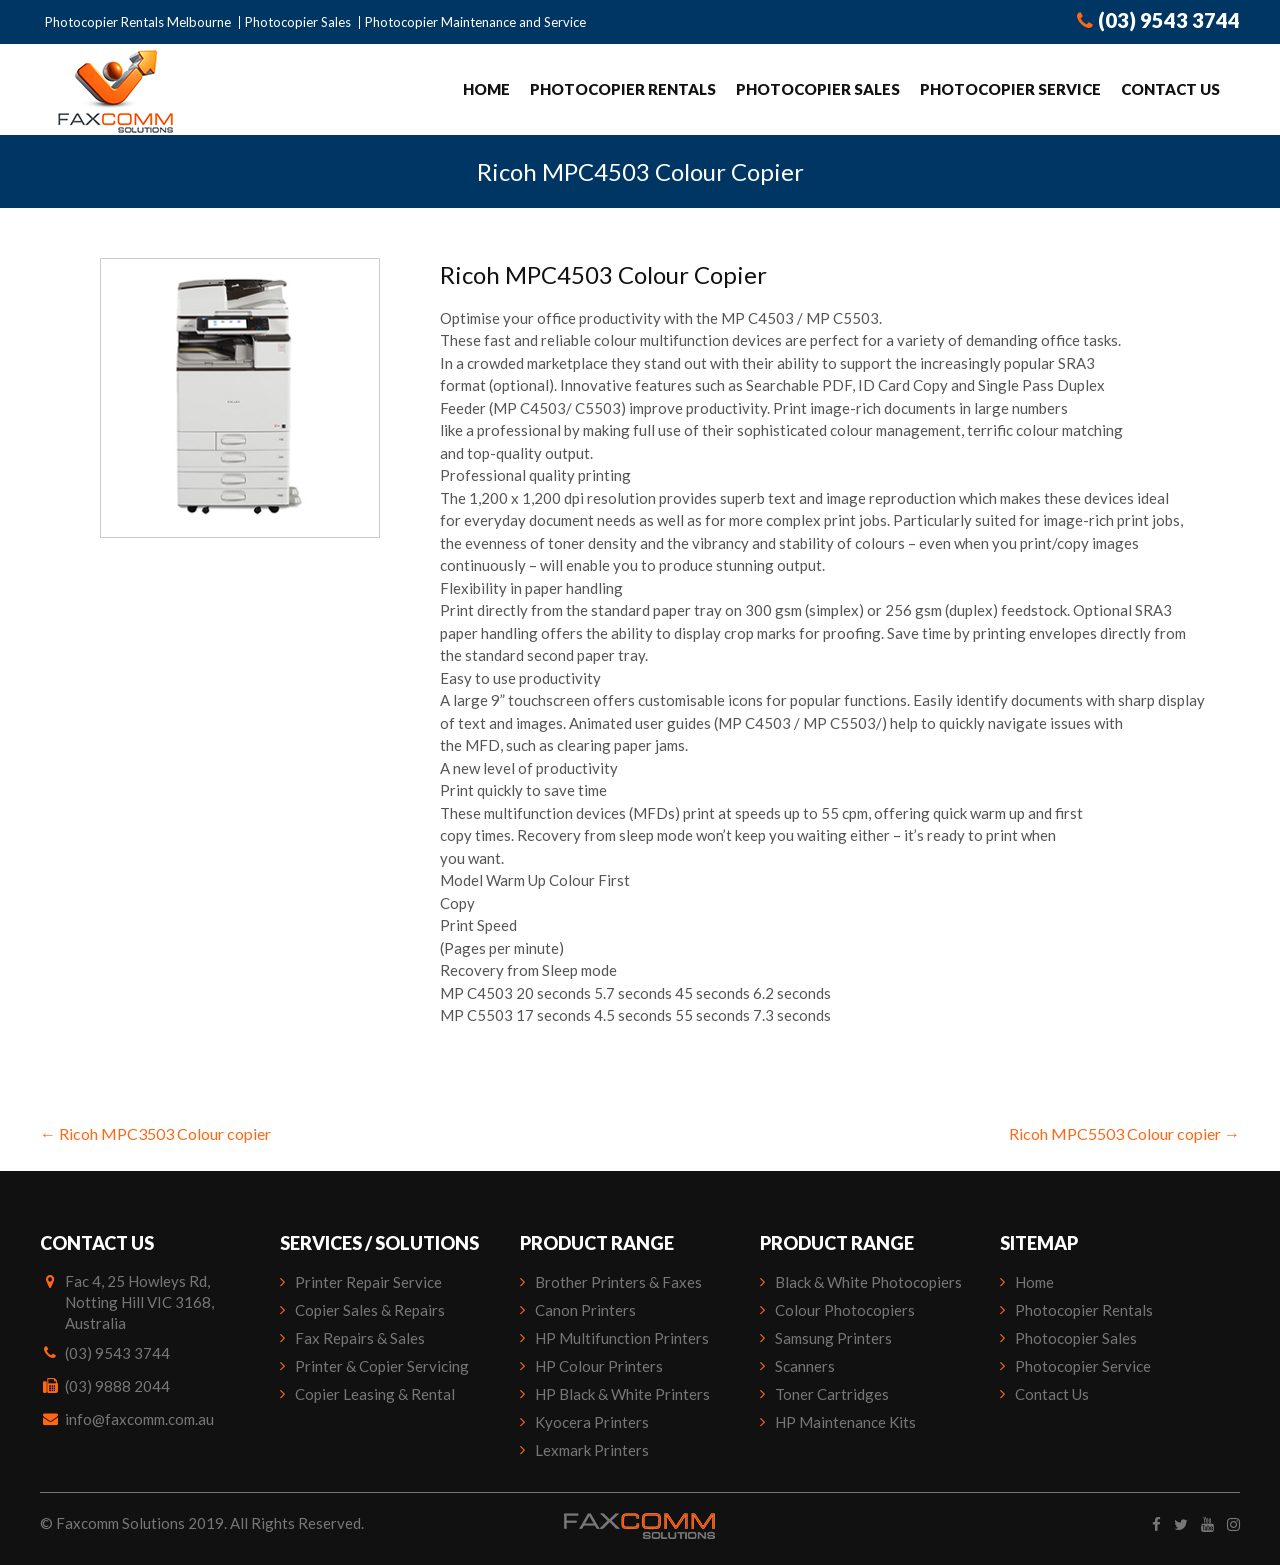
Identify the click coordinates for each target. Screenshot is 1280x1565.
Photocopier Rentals (623, 89)
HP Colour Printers (599, 1366)
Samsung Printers (833, 1338)
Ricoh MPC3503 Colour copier (155, 1133)
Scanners (805, 1366)
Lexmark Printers (592, 1450)
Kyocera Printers (592, 1422)
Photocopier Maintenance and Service (475, 22)
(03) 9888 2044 (117, 1386)
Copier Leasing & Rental (375, 1394)
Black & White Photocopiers (868, 1282)
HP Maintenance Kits (845, 1422)
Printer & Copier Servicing (382, 1366)
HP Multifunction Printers (622, 1338)
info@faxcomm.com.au (139, 1419)
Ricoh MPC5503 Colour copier (1124, 1133)
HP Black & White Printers (622, 1394)
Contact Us (1170, 89)
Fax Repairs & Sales (360, 1338)
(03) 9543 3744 (1158, 20)
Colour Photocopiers (845, 1310)
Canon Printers (585, 1310)
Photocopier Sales (298, 22)
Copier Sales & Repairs (370, 1310)
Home (486, 89)
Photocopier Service (1010, 89)
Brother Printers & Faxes (618, 1282)
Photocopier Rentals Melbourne (138, 22)
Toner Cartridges (832, 1394)
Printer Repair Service (368, 1282)
